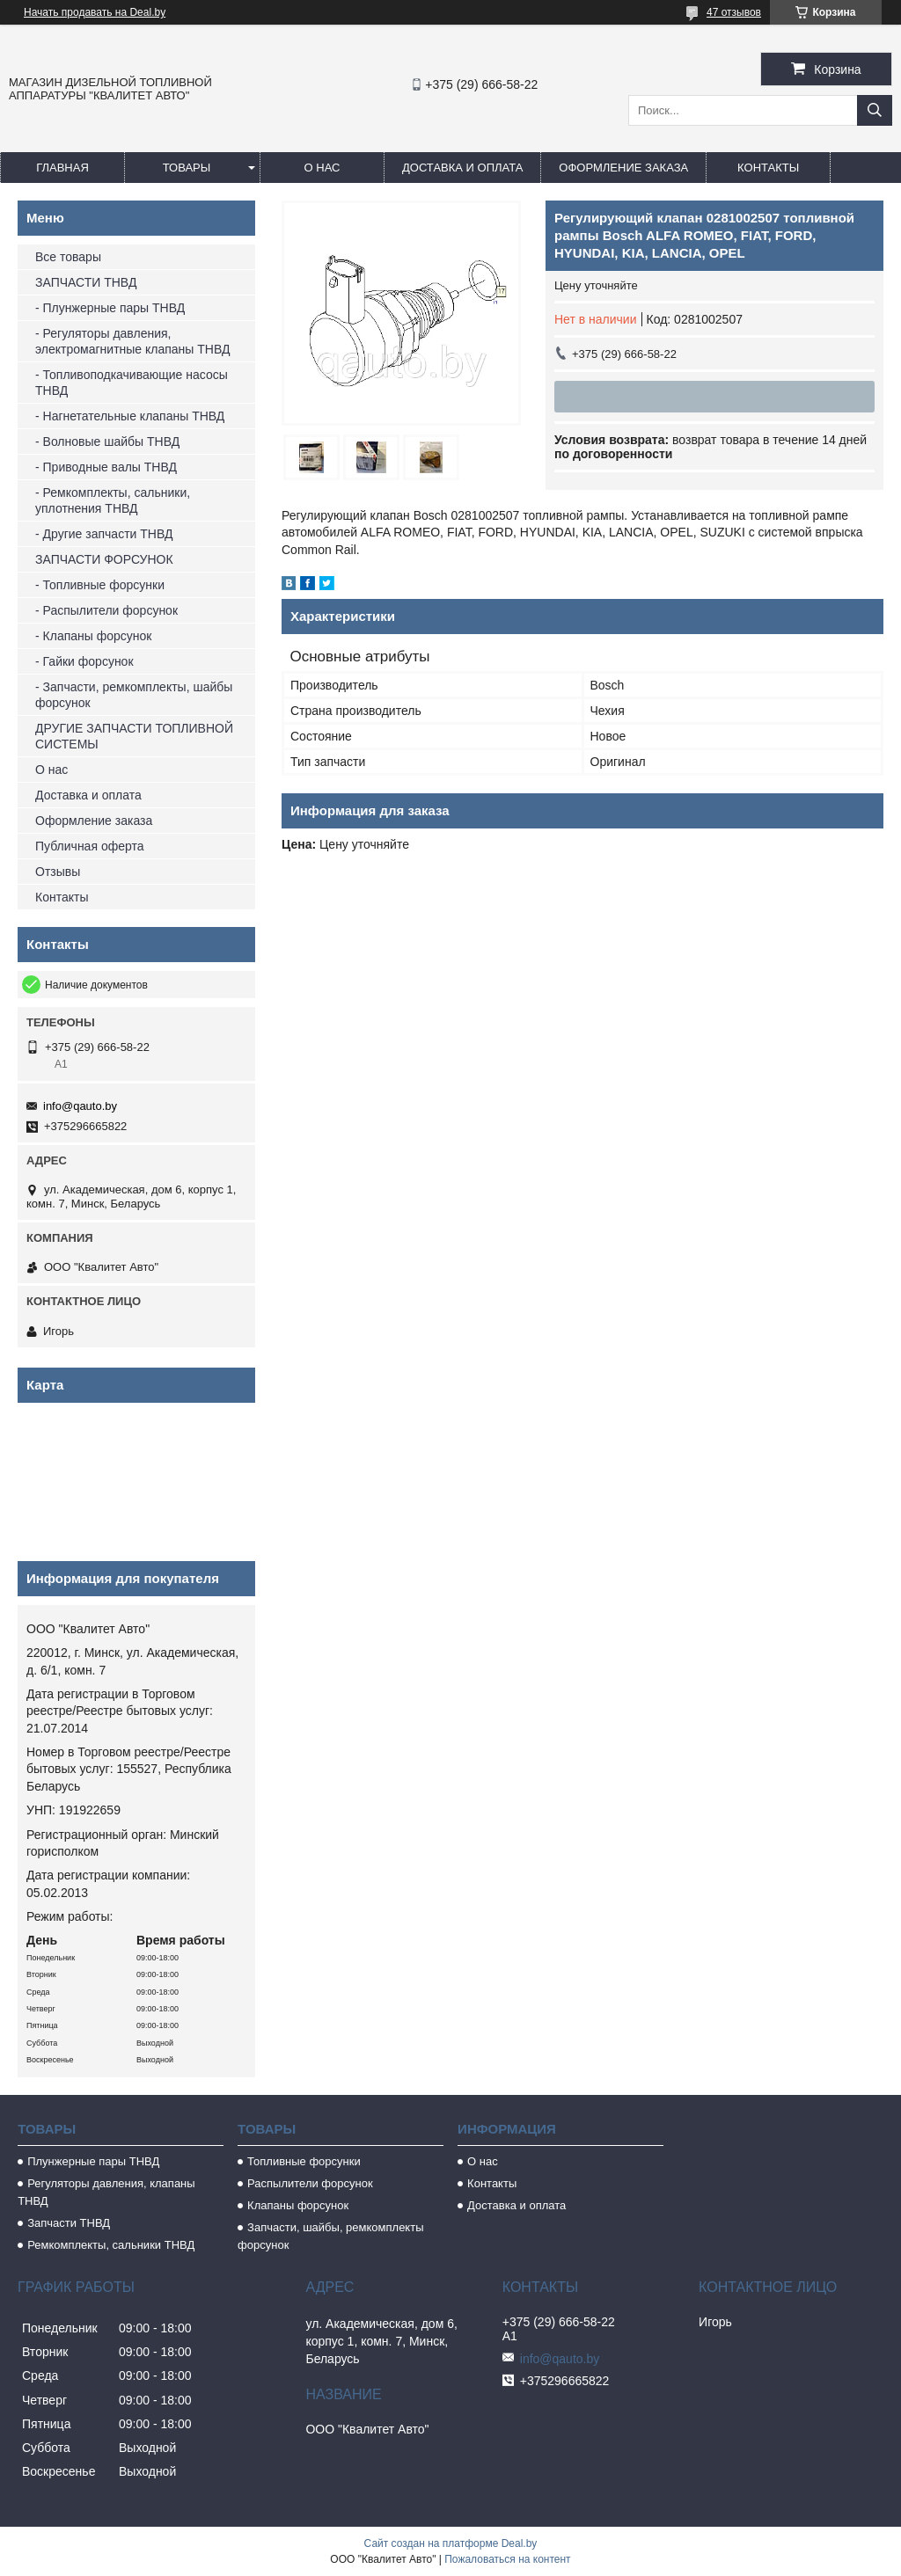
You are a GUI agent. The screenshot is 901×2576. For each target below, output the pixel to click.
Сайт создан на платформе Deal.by (451, 2543)
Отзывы (57, 872)
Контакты (768, 167)
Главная (62, 167)
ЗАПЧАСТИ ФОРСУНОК (104, 559)
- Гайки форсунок (84, 661)
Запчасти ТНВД (68, 2222)
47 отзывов (734, 12)
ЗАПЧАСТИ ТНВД (85, 282)
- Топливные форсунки (100, 585)
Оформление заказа (623, 167)
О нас (322, 167)
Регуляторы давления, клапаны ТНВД (106, 2192)
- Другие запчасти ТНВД (103, 534)
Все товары (68, 257)
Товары (187, 167)
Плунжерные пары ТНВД (93, 2161)
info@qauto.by (80, 1106)
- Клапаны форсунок (93, 636)
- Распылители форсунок (106, 610)
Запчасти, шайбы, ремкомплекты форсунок (330, 2236)
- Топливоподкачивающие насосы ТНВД (131, 383)
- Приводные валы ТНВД (106, 467)
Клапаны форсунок (297, 2205)
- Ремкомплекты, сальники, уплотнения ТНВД (112, 500)
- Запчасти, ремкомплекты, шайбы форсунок (133, 695)
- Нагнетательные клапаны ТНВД (129, 416)
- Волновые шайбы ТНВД (107, 441)
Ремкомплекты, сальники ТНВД (110, 2244)
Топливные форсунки (304, 2161)
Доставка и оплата (462, 167)
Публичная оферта (89, 846)
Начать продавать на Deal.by (94, 12)
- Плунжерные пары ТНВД (110, 308)
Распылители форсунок (310, 2183)
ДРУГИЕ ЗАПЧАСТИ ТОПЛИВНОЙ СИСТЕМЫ (134, 736)
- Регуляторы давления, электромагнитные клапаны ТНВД (132, 341)
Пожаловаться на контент (507, 2559)
